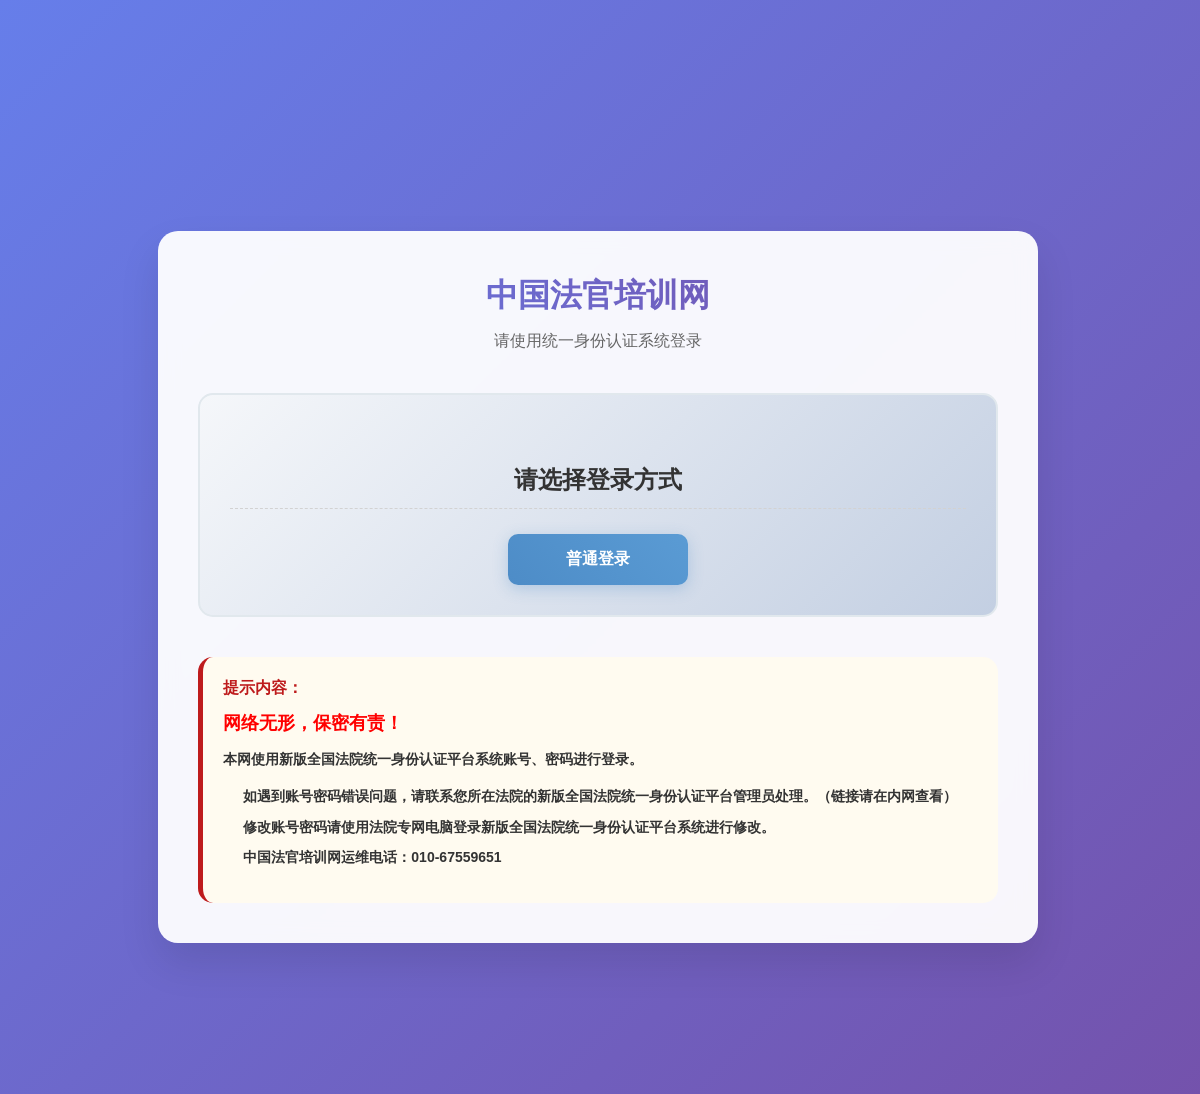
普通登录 (598, 558)
